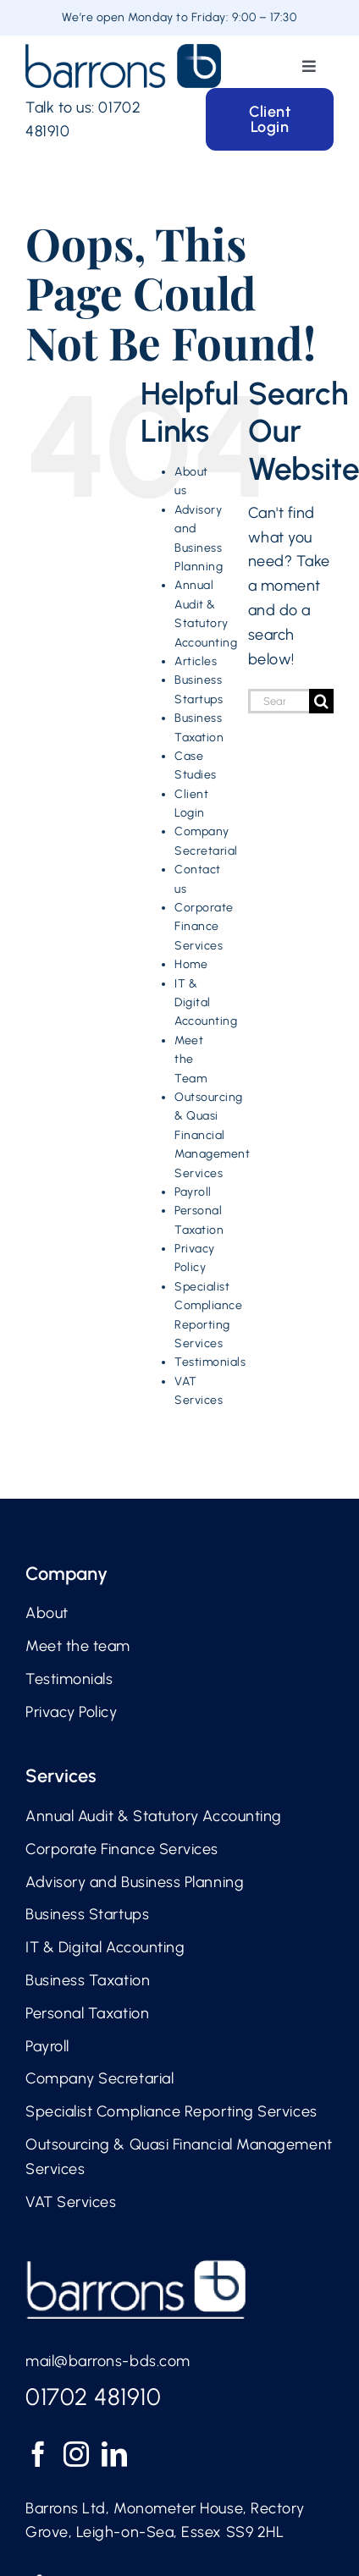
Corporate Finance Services (204, 926)
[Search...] (278, 701)
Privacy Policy (71, 1712)
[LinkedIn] (115, 2454)
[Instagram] (77, 2454)
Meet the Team (190, 1059)
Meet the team (77, 1646)
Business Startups (87, 1914)
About (47, 1613)
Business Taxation (87, 1980)
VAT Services (70, 2202)
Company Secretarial (99, 2078)
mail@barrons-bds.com (108, 2361)
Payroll (193, 1192)
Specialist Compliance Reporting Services (171, 2111)
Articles (195, 661)
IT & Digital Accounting (205, 1003)
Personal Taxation (87, 2013)
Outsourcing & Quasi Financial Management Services (212, 1135)
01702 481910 (93, 2396)
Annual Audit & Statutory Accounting (153, 1816)
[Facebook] (38, 2454)
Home (190, 964)
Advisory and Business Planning (134, 1882)
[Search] (321, 701)
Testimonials (210, 1362)
